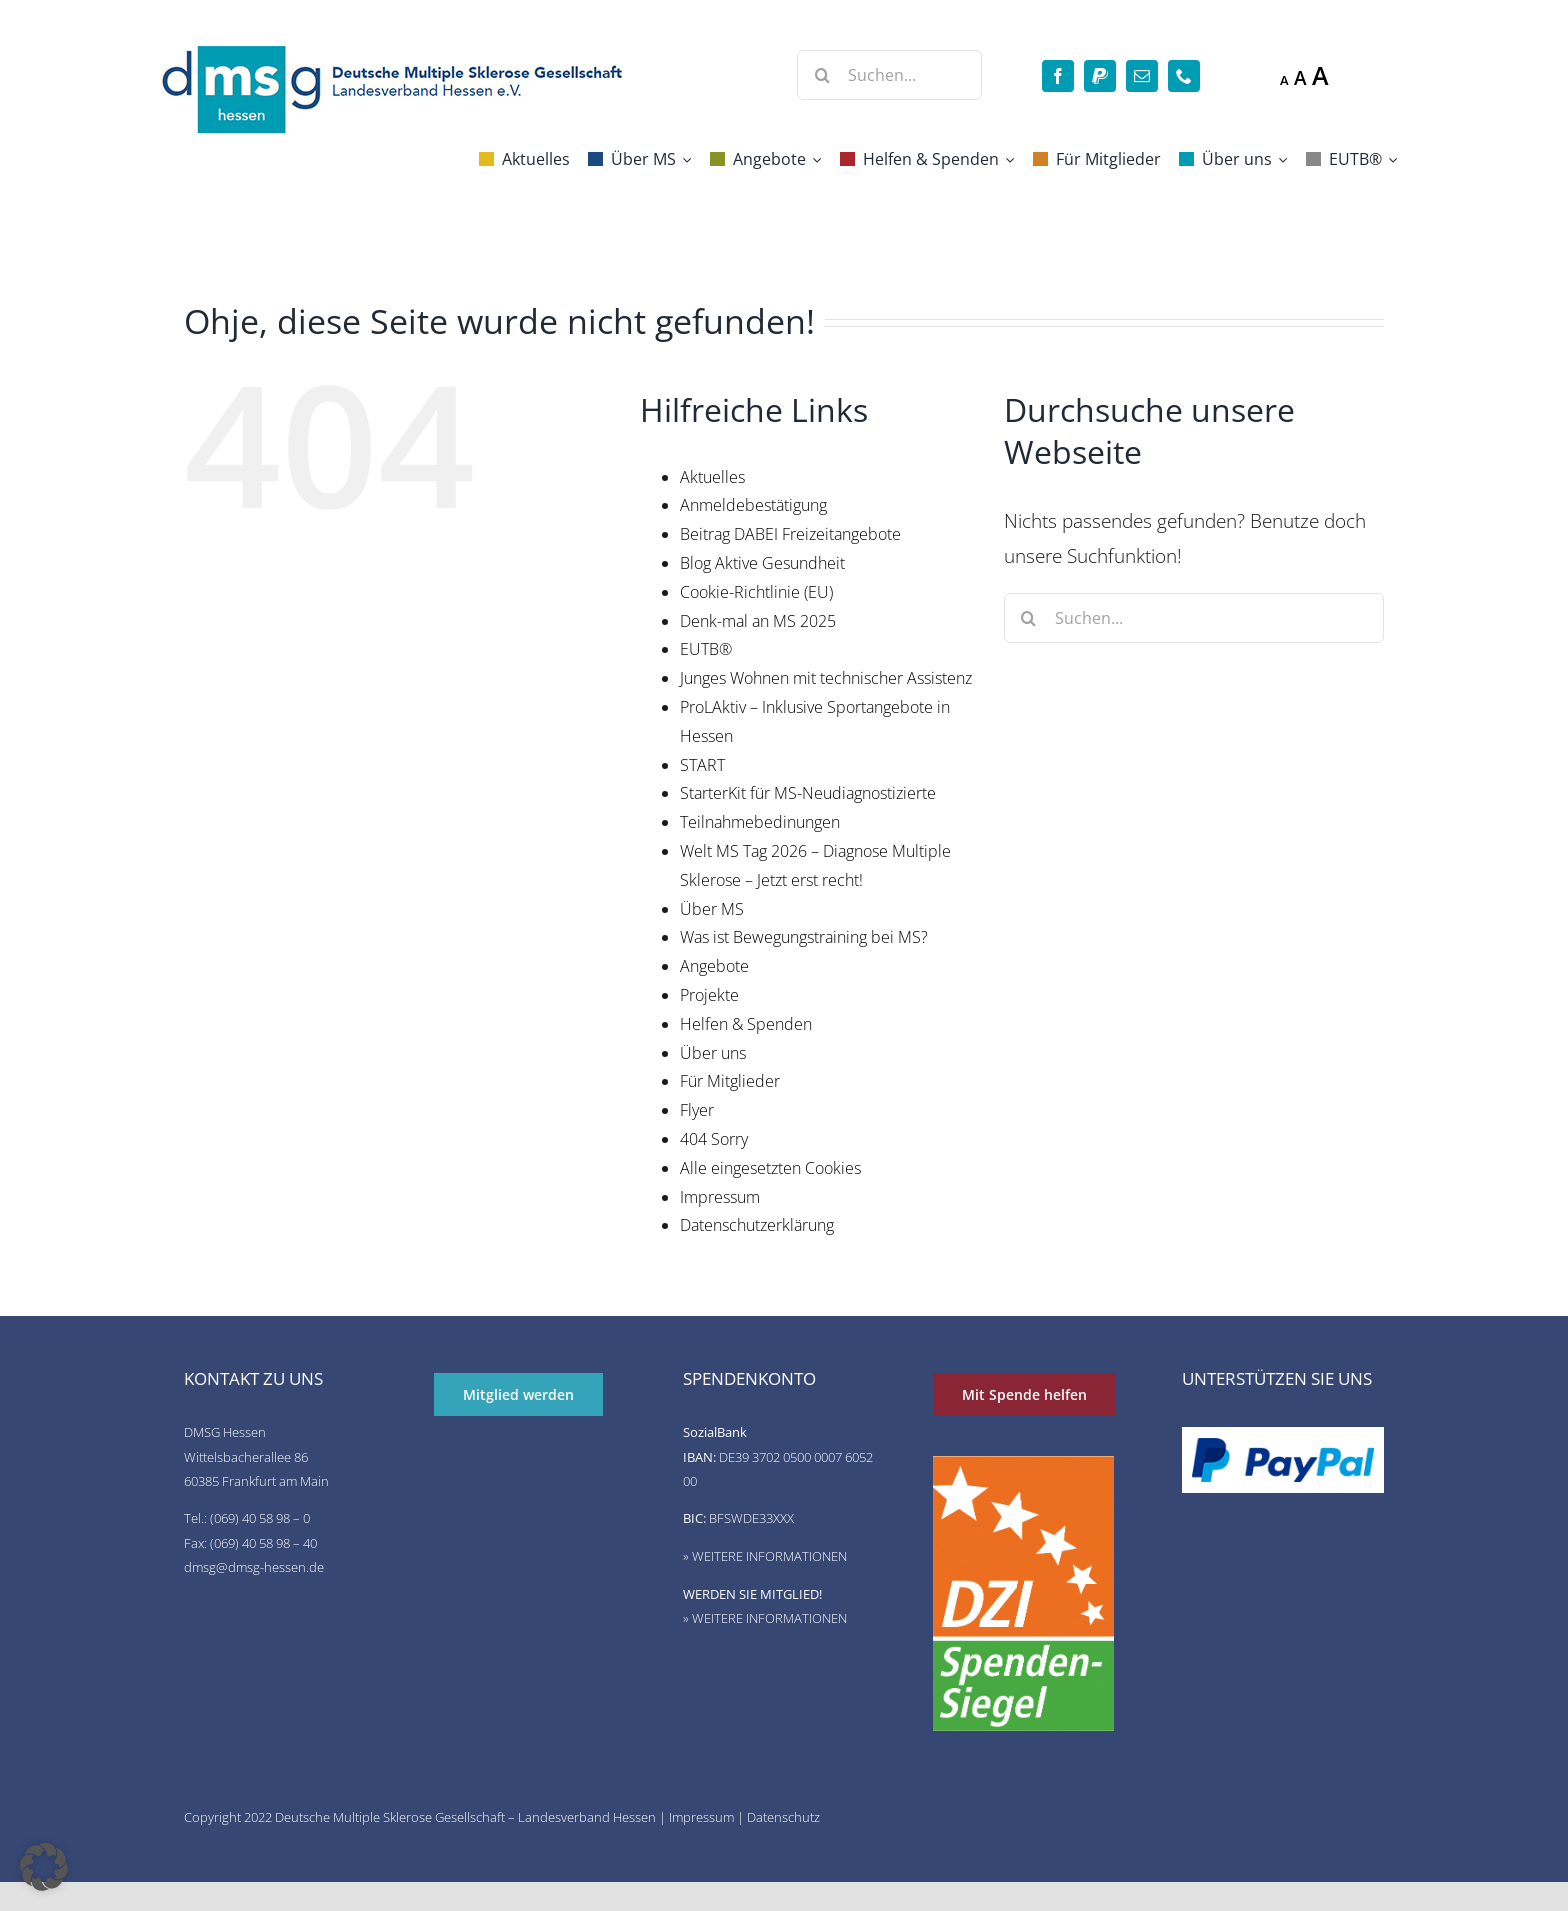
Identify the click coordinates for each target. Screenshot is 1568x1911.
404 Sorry (714, 1139)
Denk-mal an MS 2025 (758, 621)
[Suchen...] (889, 75)
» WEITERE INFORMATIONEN (765, 1556)
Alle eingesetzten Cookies (770, 1168)
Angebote (714, 966)
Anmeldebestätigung (753, 505)
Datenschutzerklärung (757, 1225)
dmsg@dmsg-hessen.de (254, 1567)
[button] (44, 1867)
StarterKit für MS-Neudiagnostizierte (808, 793)
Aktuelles (712, 477)
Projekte (709, 995)
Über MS (712, 909)
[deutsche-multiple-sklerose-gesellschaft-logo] (394, 49)
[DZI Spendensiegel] (1023, 1465)
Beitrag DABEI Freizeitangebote (790, 534)
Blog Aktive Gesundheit (762, 563)
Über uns (713, 1053)
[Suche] (822, 75)
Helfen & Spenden (746, 1024)
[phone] (1184, 76)
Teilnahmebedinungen (760, 822)
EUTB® (706, 649)
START (702, 765)
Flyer (697, 1110)
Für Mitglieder (730, 1081)
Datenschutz (783, 1817)
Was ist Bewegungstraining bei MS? (804, 937)
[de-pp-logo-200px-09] (1283, 1446)
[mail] (1142, 76)
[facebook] (1058, 76)
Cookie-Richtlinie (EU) (756, 592)
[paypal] (1100, 76)
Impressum (720, 1197)
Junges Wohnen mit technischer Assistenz (826, 678)
